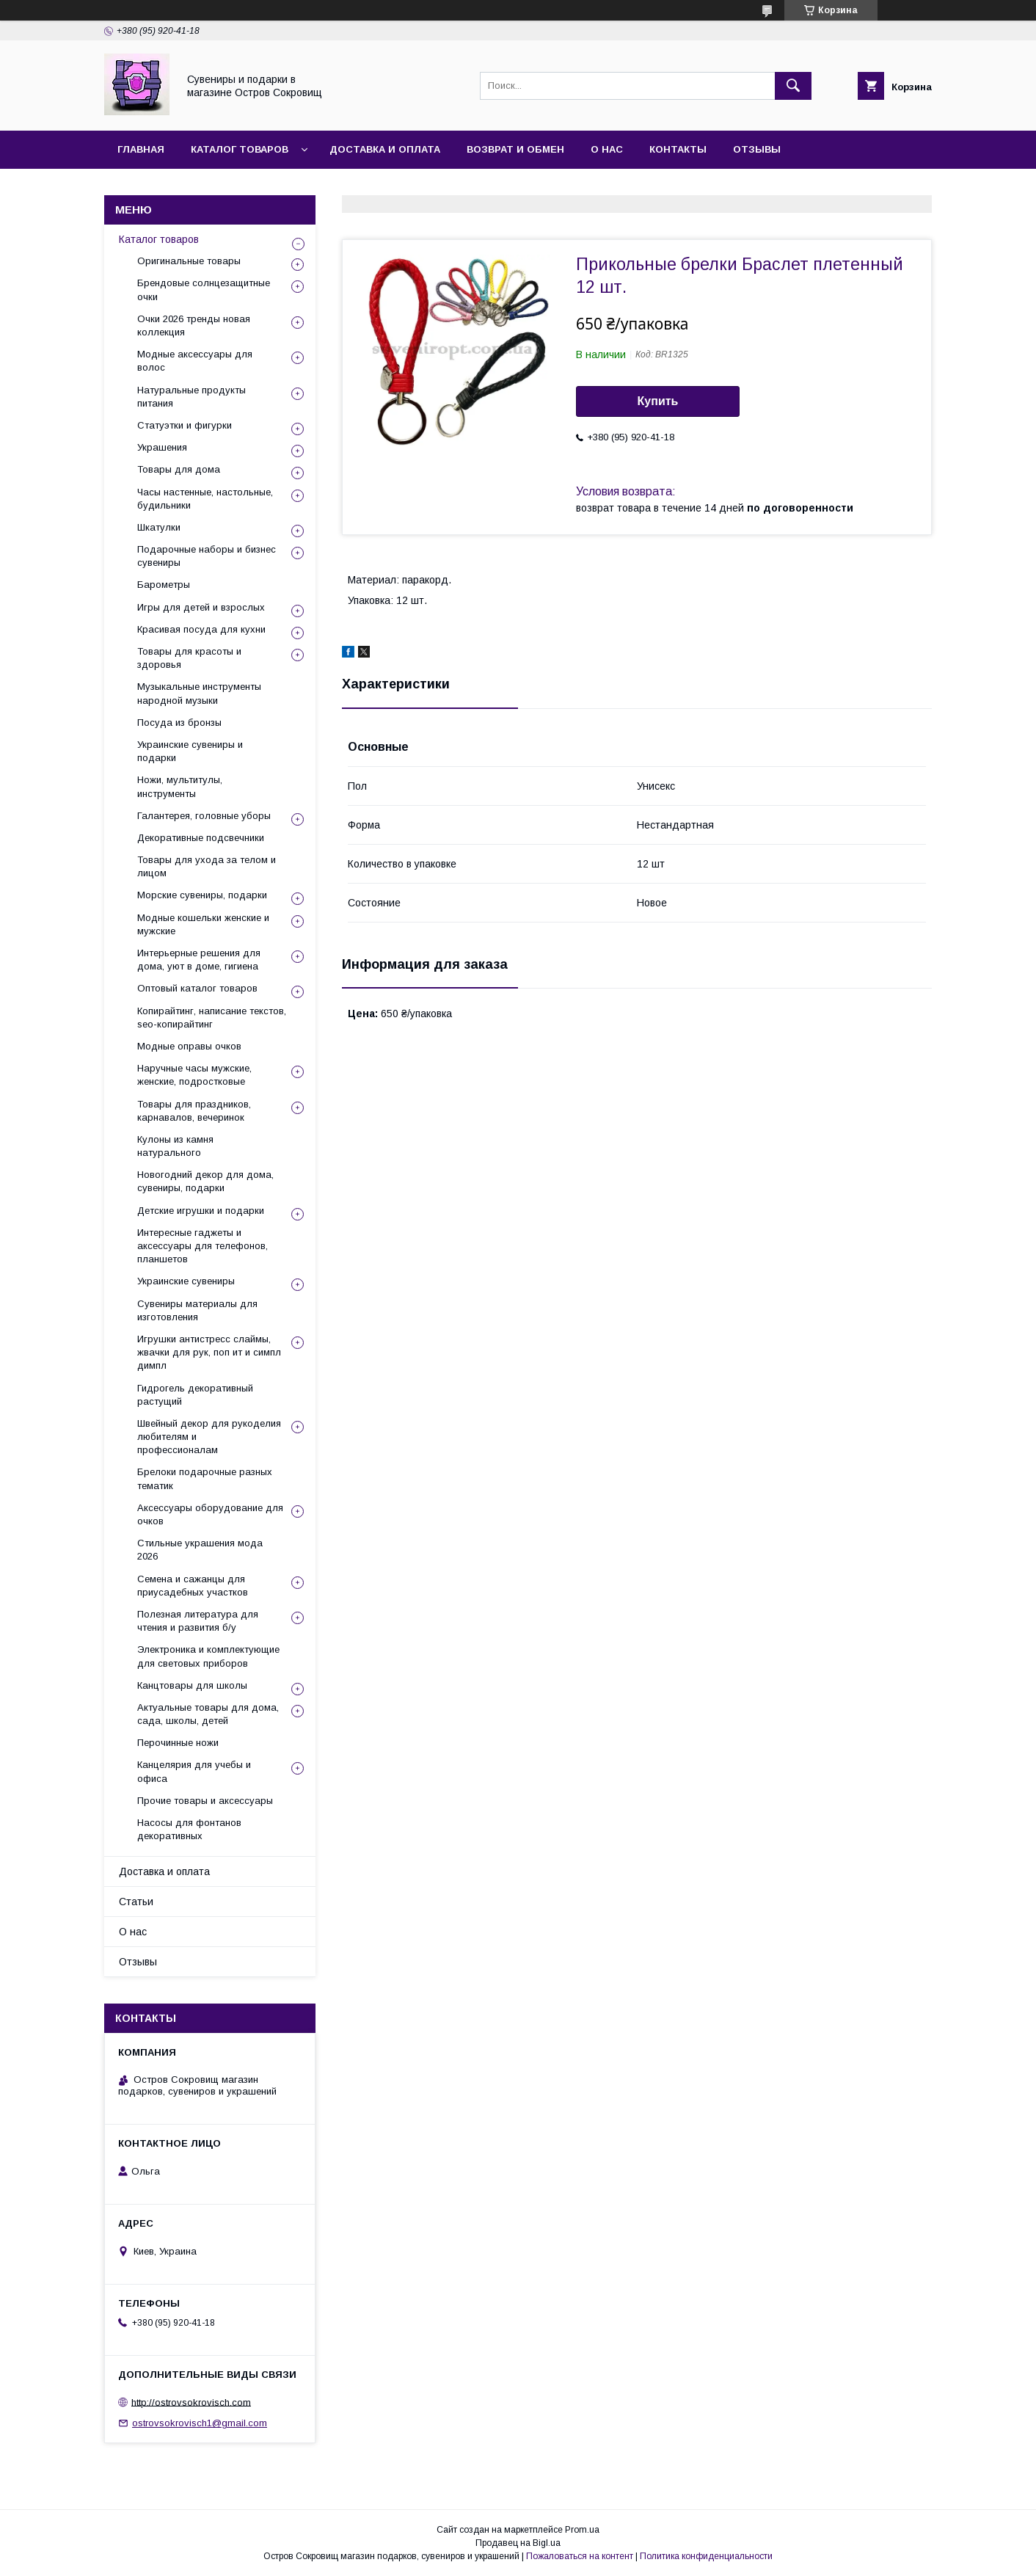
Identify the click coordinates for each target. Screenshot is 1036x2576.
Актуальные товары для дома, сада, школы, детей (208, 1714)
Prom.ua (582, 2530)
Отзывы (757, 149)
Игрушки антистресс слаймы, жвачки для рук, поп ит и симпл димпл (209, 1352)
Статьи (136, 1901)
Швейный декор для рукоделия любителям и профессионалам (209, 1436)
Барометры (163, 584)
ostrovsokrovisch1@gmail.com (199, 2422)
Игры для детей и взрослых (201, 607)
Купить (658, 401)
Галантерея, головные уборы (204, 815)
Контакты (678, 149)
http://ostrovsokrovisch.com (191, 2401)
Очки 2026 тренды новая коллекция (193, 325)
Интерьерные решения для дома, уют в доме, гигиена (198, 959)
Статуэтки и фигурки (184, 425)
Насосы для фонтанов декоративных (189, 1829)
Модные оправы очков (189, 1046)
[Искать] (793, 86)
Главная (140, 149)
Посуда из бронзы (179, 722)
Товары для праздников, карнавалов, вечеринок (194, 1111)
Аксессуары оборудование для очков (210, 1514)
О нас (607, 149)
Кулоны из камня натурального (175, 1146)
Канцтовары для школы (192, 1685)
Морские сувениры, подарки (202, 894)
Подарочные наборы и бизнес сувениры (206, 556)
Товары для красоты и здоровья (189, 658)
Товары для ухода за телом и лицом (206, 866)
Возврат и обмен (515, 149)
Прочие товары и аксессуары (205, 1800)
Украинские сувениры (186, 1281)
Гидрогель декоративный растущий (195, 1395)
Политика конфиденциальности (706, 2556)
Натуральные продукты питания (191, 397)
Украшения (162, 447)
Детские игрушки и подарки (200, 1210)
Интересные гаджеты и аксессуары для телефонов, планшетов (202, 1246)
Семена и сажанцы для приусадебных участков (192, 1585)
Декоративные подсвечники (200, 837)
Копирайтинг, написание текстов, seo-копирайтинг (211, 1017)
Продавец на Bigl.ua (518, 2543)
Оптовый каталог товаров (197, 988)
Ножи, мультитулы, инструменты (179, 786)
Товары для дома (178, 469)
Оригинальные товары (189, 260)
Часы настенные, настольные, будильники (205, 499)
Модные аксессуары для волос (194, 361)
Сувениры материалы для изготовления (197, 1310)
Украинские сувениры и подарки (190, 751)
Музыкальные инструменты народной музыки (199, 693)
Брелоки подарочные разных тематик (204, 1478)
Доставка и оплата (384, 149)
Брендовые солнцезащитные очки (203, 289)
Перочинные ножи (178, 1742)
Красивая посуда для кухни (201, 629)
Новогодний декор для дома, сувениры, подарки (205, 1181)
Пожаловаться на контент (579, 2556)
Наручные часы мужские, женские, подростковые (194, 1075)
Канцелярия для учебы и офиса (194, 1771)
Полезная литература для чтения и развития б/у (197, 1621)
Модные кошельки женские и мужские (203, 924)
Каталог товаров (239, 149)
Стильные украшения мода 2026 (200, 1550)
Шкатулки (158, 527)
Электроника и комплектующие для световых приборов (208, 1656)
